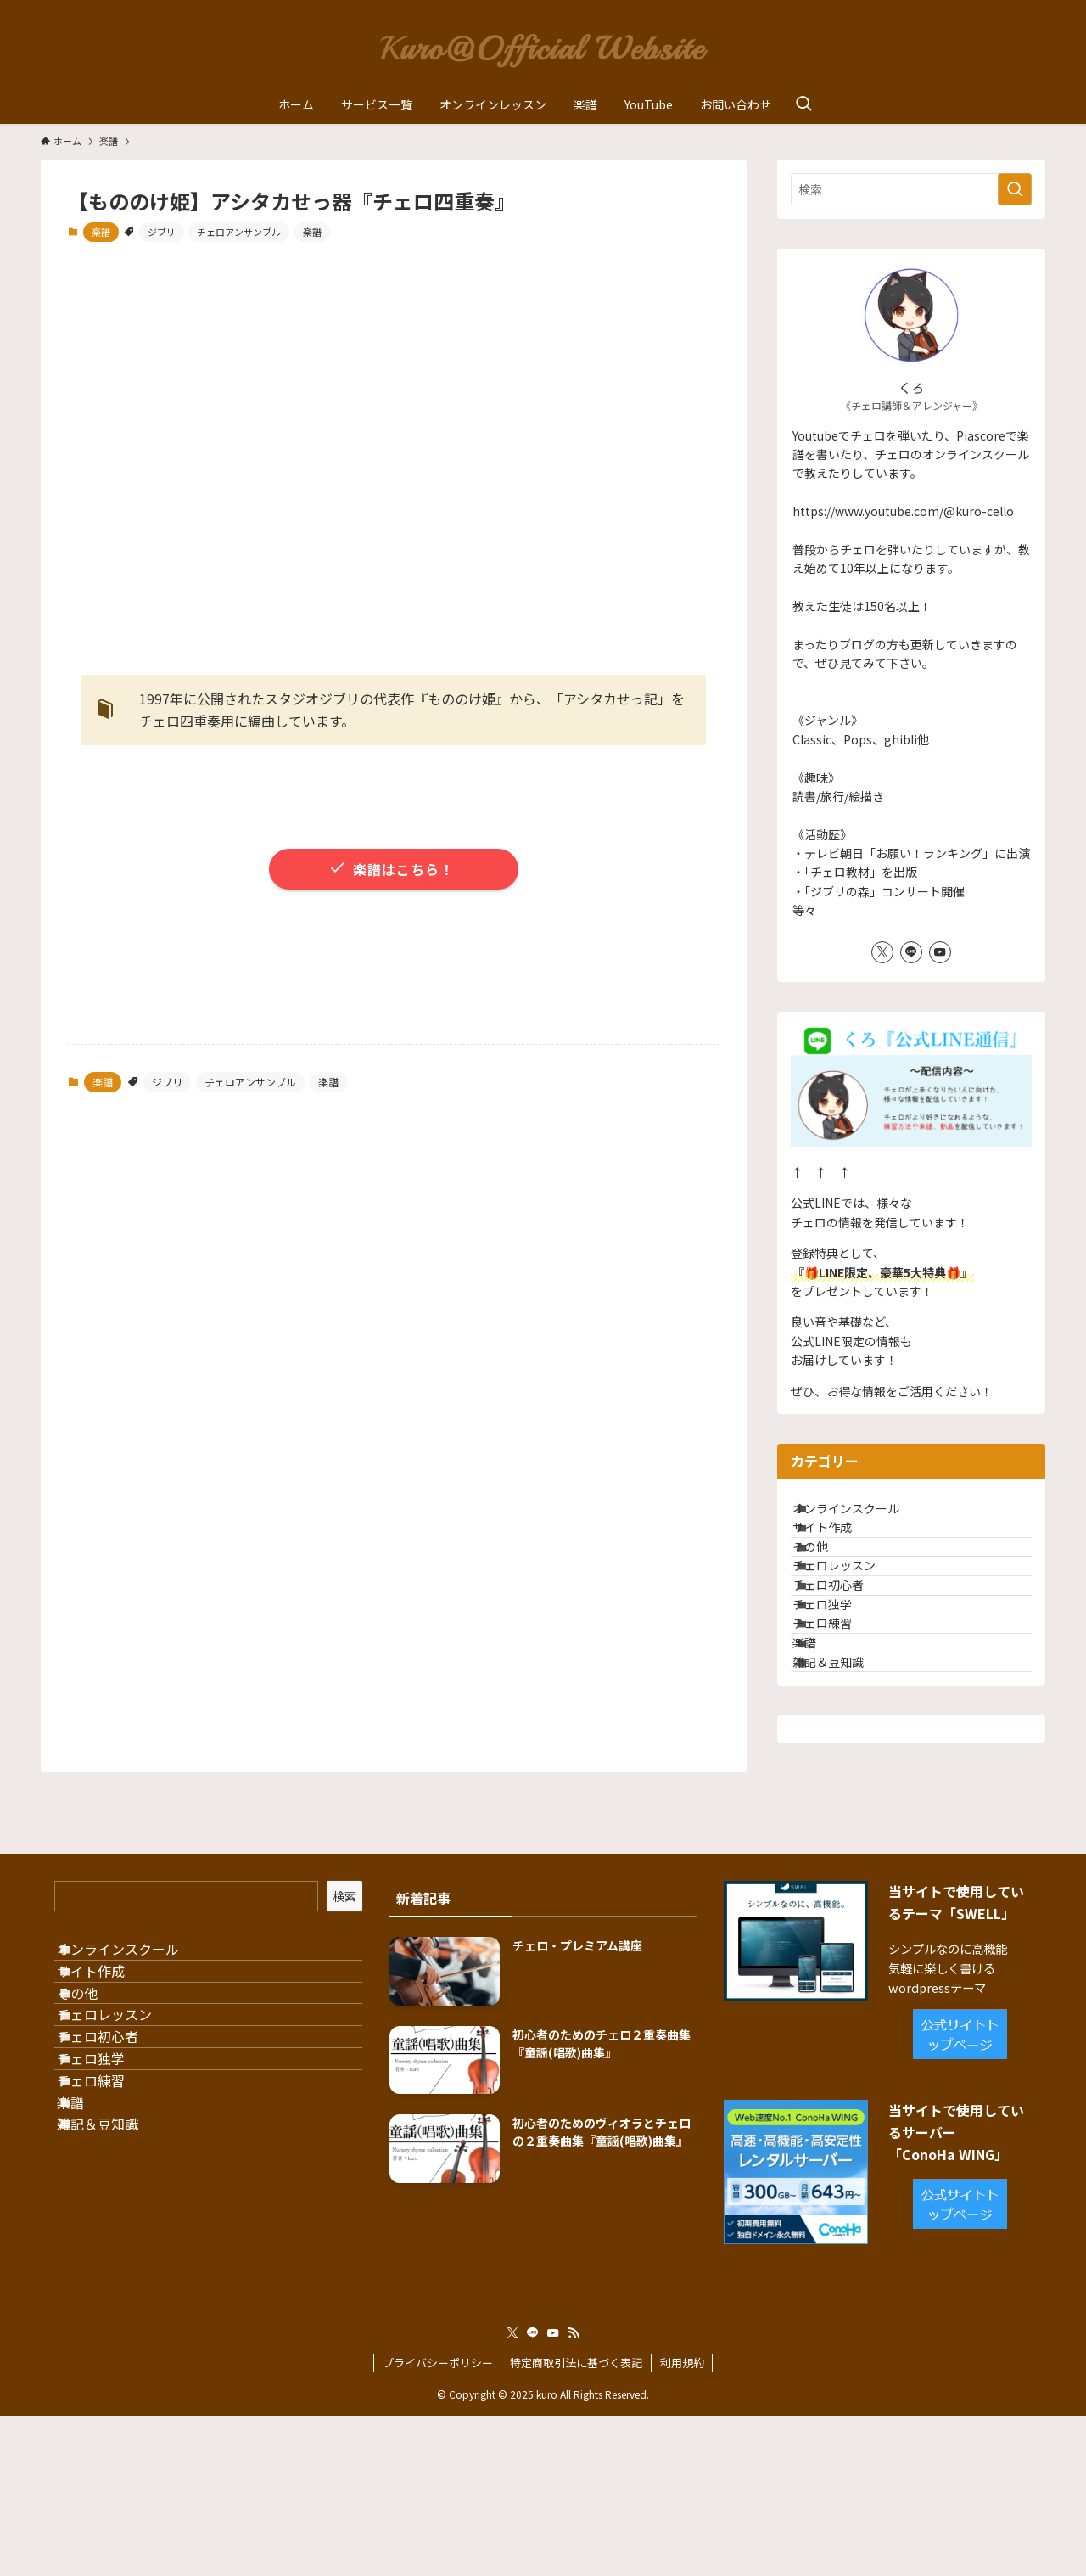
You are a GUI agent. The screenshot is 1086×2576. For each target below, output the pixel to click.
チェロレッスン (853, 1622)
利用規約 (682, 2523)
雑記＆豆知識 (847, 1798)
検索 (344, 2040)
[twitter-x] (882, 952)
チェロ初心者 (847, 1656)
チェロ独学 (841, 1692)
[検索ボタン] (803, 104)
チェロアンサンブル (239, 232)
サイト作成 (841, 1551)
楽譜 (101, 232)
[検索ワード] (911, 189)
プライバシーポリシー (438, 2523)
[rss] (573, 2493)
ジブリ (162, 232)
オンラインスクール (865, 1515)
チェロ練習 (841, 1728)
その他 (830, 1586)
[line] (911, 952)
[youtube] (940, 952)
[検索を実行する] (1015, 189)
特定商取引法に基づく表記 (576, 2523)
